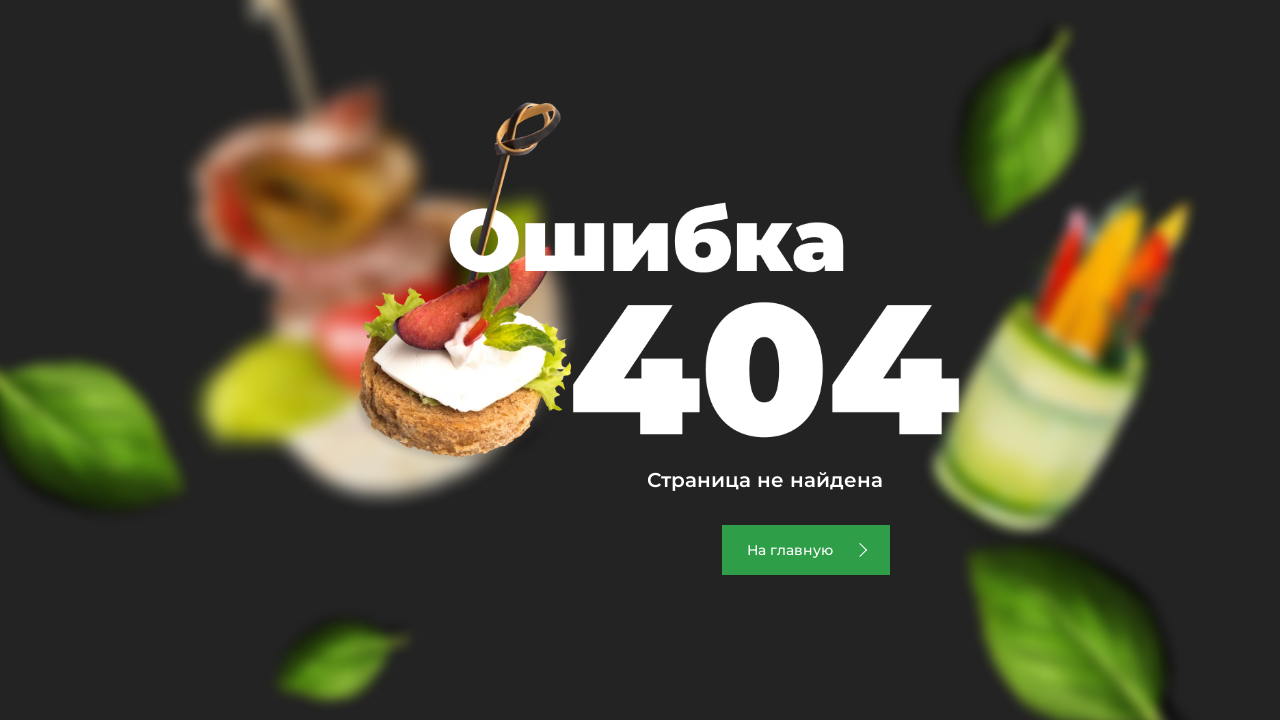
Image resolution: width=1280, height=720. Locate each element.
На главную (790, 550)
